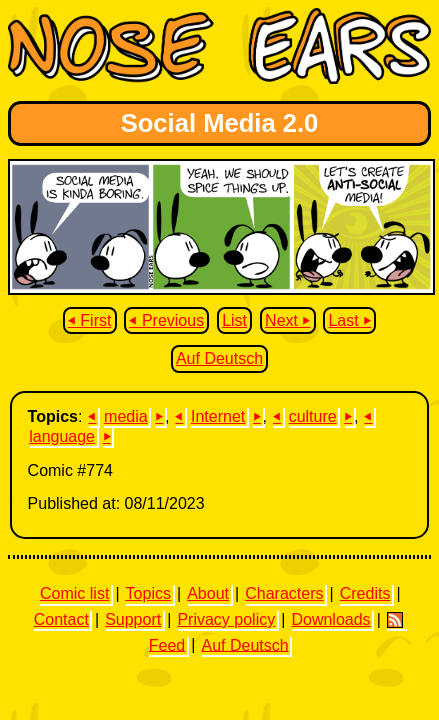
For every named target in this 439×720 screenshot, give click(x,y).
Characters (284, 593)
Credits (365, 593)
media (126, 416)
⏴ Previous (166, 320)
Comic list (74, 593)
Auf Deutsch (219, 358)
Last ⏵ (349, 320)
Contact (61, 619)
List (234, 320)
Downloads (330, 619)
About (208, 593)
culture (313, 416)
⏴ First (90, 320)
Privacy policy (226, 619)
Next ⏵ (287, 320)
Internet (218, 416)
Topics (148, 593)
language (62, 436)
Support (133, 619)
